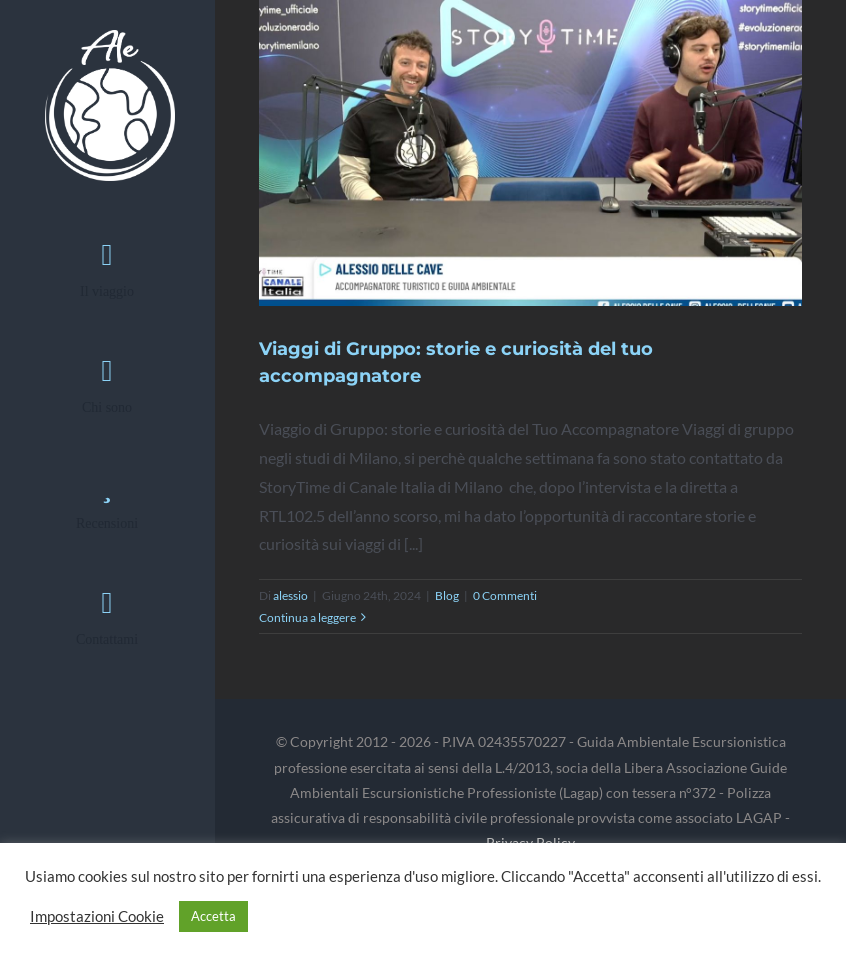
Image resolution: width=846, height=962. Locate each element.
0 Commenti (505, 595)
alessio (290, 595)
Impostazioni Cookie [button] (97, 916)
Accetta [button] (213, 916)
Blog (447, 595)
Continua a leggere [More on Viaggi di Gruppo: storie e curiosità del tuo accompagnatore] (307, 617)
